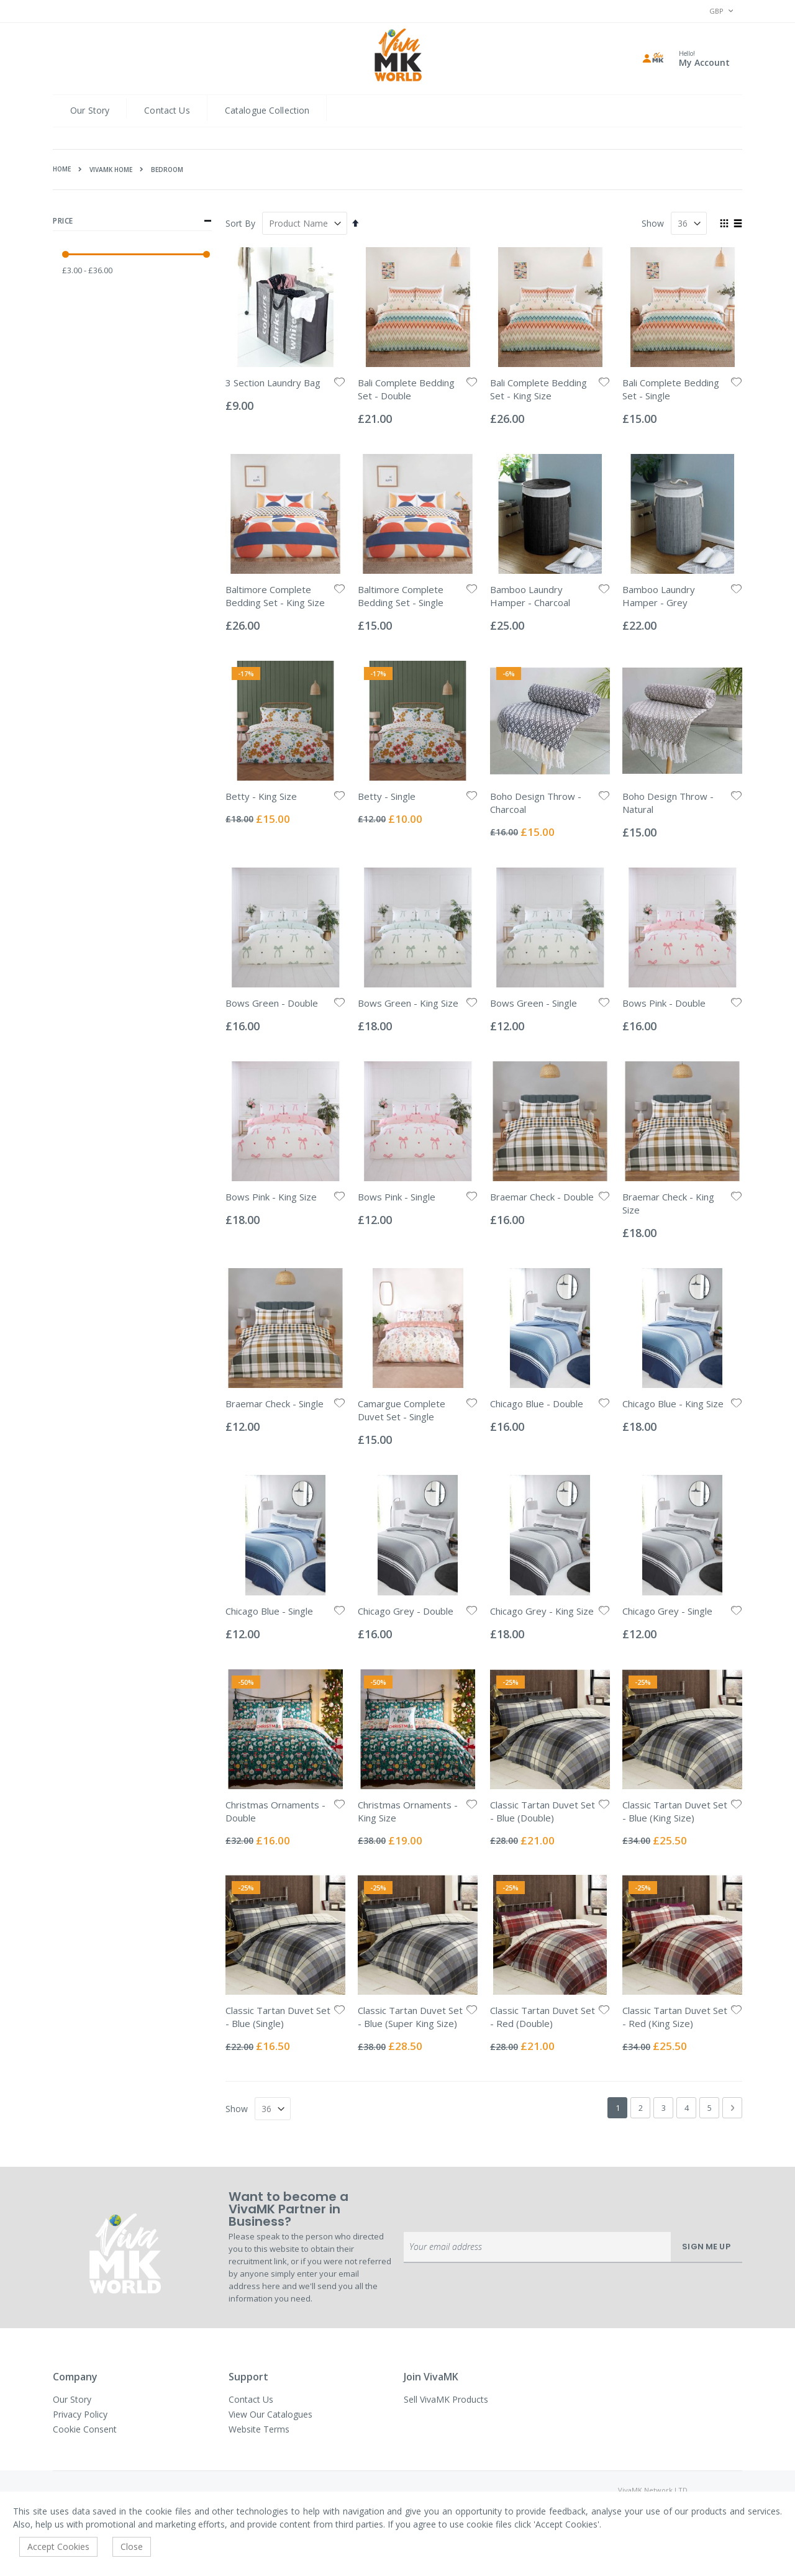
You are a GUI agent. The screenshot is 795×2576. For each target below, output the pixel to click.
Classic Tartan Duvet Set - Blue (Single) (277, 2017)
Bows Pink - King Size (271, 1196)
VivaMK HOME (110, 169)
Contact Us (166, 110)
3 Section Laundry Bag (272, 382)
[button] (340, 383)
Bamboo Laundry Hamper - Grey (658, 596)
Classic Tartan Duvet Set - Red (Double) (542, 2017)
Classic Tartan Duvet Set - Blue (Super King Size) (410, 2017)
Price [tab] (132, 221)
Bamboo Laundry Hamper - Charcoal (530, 596)
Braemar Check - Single (274, 1403)
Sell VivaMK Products (446, 2399)
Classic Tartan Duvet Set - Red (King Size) (674, 2017)
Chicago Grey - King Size (542, 1611)
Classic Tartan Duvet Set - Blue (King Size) (674, 1811)
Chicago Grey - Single (667, 1611)
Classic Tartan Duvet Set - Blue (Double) (542, 1811)
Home (62, 169)
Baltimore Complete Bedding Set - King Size (275, 596)
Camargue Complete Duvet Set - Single (401, 1410)
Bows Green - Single (533, 1003)
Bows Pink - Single (396, 1196)
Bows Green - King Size (408, 1003)
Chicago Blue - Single (269, 1611)
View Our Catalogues (270, 2414)
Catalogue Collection (267, 110)
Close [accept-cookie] (131, 2546)
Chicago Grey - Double (405, 1611)
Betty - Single (387, 796)
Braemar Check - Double (542, 1196)
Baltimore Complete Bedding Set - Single (400, 596)
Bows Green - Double (271, 1003)
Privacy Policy (80, 2414)
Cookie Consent (85, 2429)
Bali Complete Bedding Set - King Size (538, 389)
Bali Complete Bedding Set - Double (406, 389)
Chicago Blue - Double (536, 1403)
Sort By (240, 223)
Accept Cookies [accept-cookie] (58, 2546)
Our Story (89, 110)
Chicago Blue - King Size (673, 1403)
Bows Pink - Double (664, 1003)
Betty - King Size (261, 796)
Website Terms (259, 2429)
